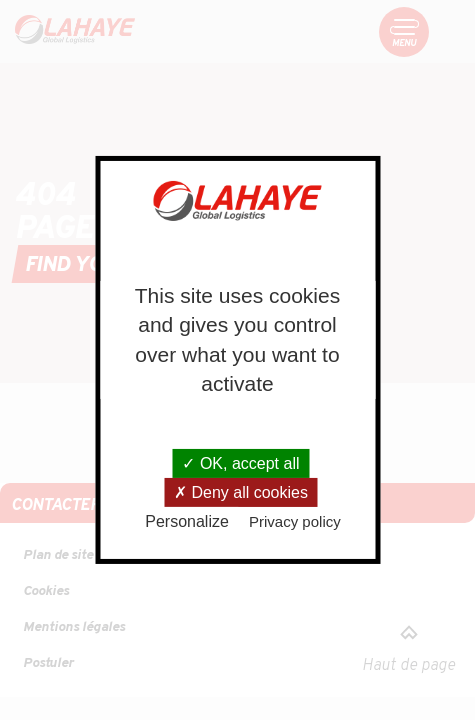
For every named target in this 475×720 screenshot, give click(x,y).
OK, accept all (240, 463)
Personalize (187, 521)
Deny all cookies (241, 492)
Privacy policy (295, 521)
